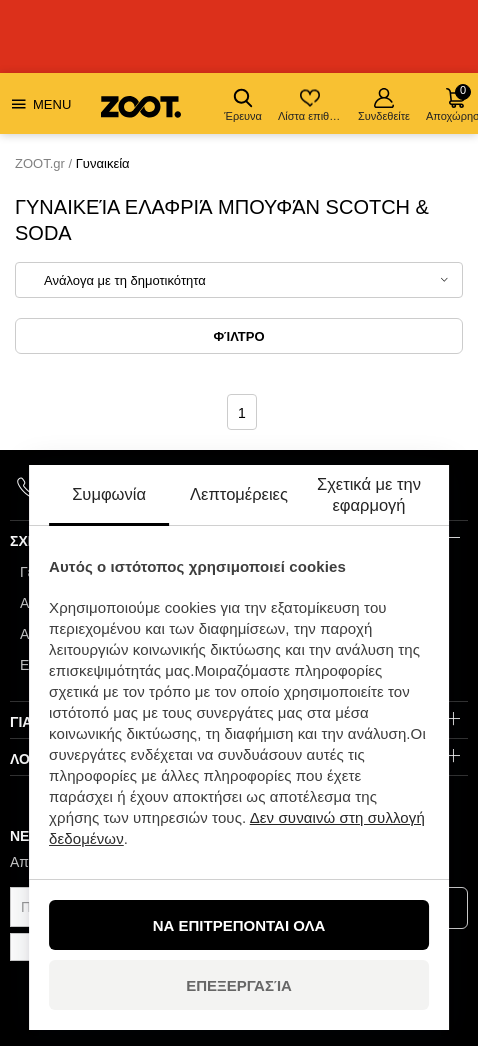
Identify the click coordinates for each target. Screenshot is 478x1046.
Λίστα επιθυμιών (311, 105)
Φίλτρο (238, 336)
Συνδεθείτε (384, 105)
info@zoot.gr (249, 487)
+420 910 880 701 (100, 486)
